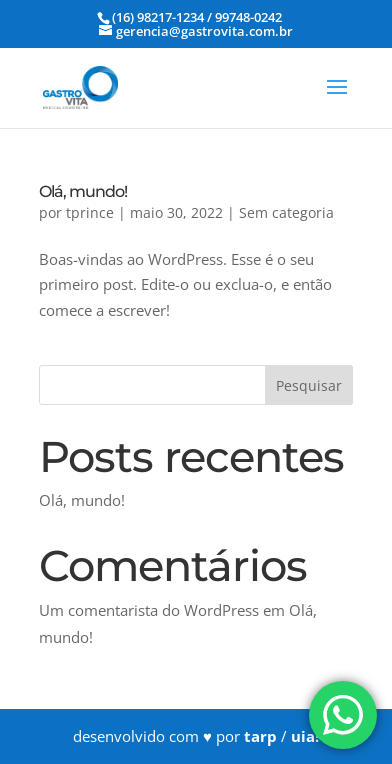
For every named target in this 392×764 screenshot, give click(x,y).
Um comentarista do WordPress (149, 610)
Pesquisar (309, 385)
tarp (260, 736)
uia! (305, 736)
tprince (90, 212)
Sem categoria (286, 212)
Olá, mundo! (83, 191)
